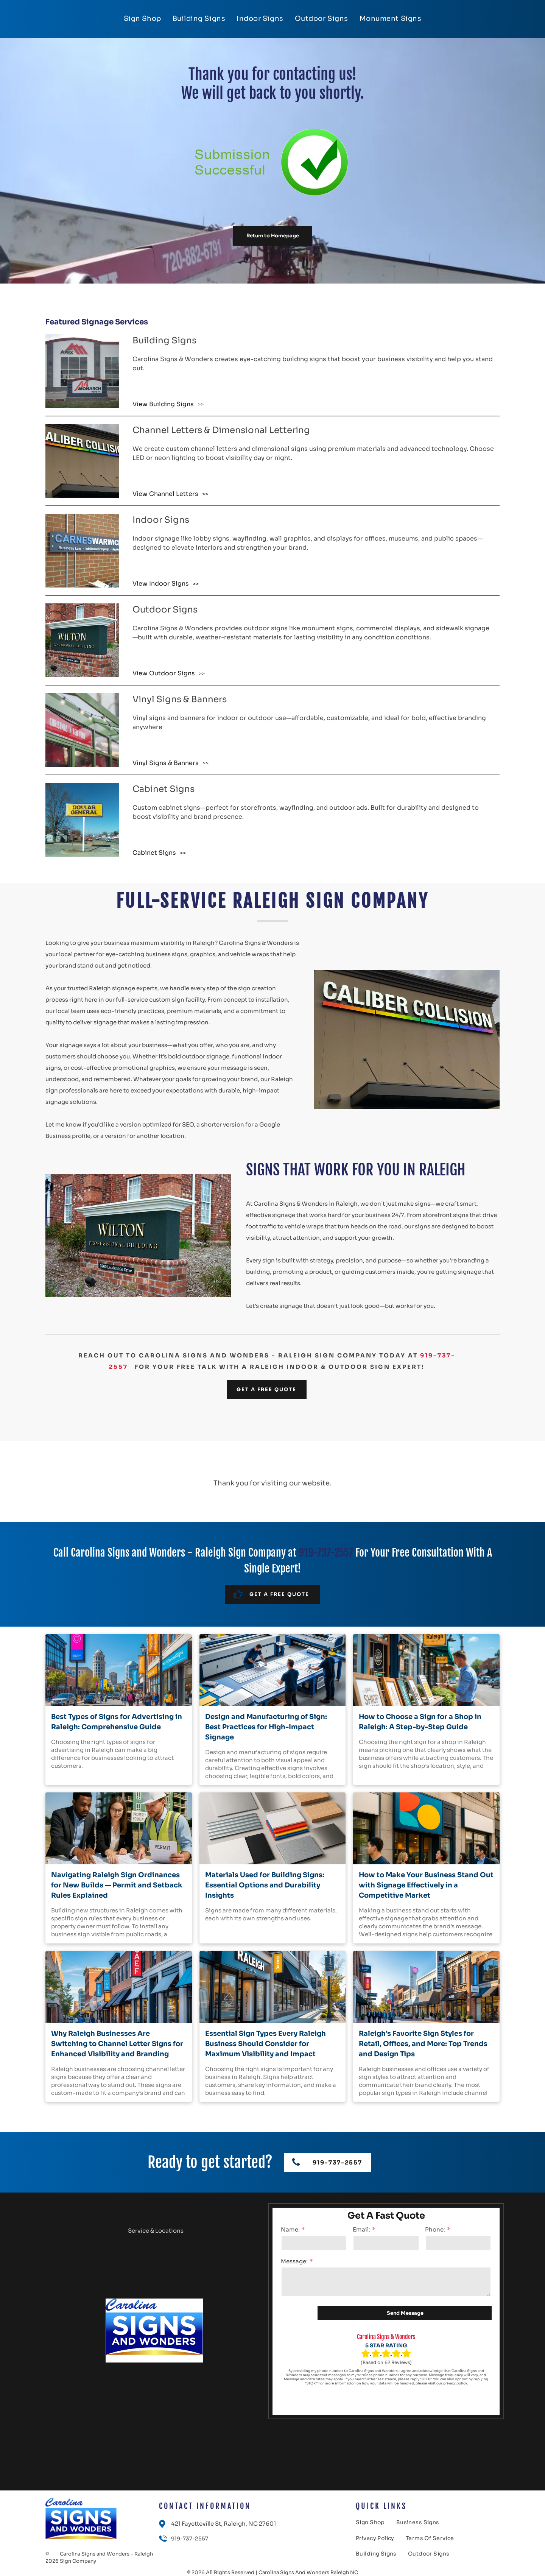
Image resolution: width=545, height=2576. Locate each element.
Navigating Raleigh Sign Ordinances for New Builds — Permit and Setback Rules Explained (116, 1885)
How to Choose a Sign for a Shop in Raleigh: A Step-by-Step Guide (420, 1722)
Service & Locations (156, 2230)
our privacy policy (451, 2383)
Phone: (435, 2229)
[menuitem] (142, 18)
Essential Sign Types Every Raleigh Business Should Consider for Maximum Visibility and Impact (265, 2043)
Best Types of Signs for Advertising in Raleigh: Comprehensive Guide (116, 1722)
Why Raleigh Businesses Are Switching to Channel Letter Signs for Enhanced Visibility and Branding (117, 2043)
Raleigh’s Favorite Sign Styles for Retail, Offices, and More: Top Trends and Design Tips (423, 2043)
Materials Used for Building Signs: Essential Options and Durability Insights (264, 1885)
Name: (290, 2229)
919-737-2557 (326, 1552)
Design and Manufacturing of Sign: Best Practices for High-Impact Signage (266, 1727)
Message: (294, 2261)
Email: (361, 2229)
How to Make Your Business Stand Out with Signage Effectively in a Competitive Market (426, 1885)
